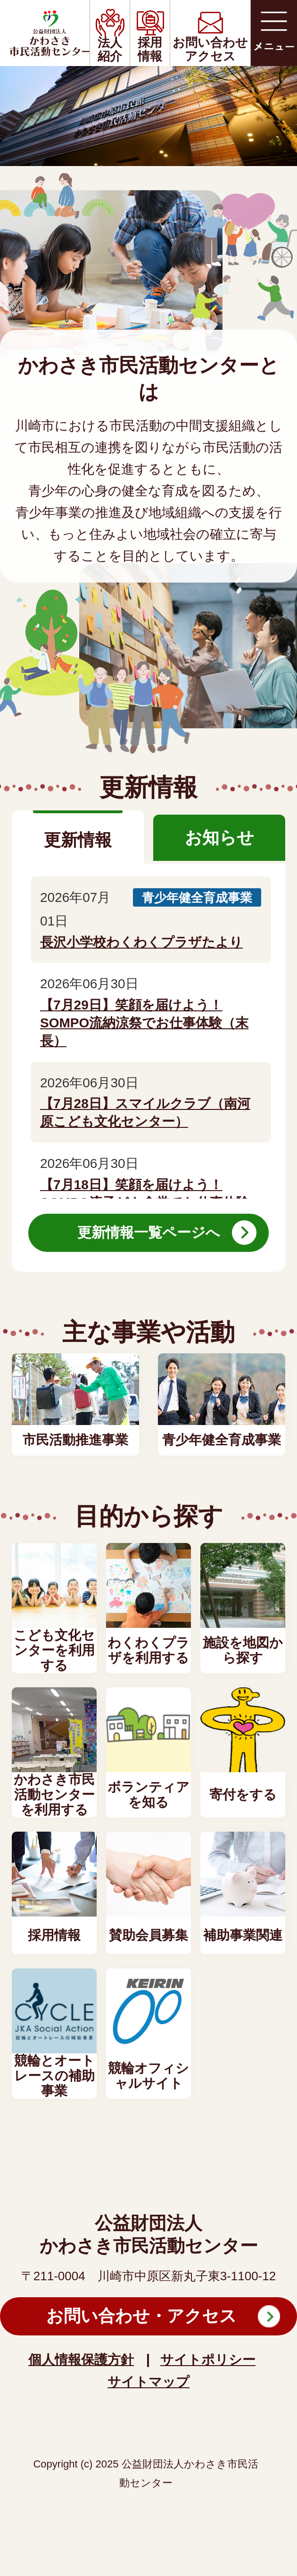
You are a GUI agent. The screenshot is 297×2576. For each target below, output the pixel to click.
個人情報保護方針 (81, 2359)
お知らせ (219, 837)
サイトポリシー (208, 2359)
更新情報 (78, 840)
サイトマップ (148, 2382)
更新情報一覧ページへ (148, 1232)
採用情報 (150, 49)
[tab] (78, 837)
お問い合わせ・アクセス (141, 2316)
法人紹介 (110, 49)
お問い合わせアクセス (210, 49)
